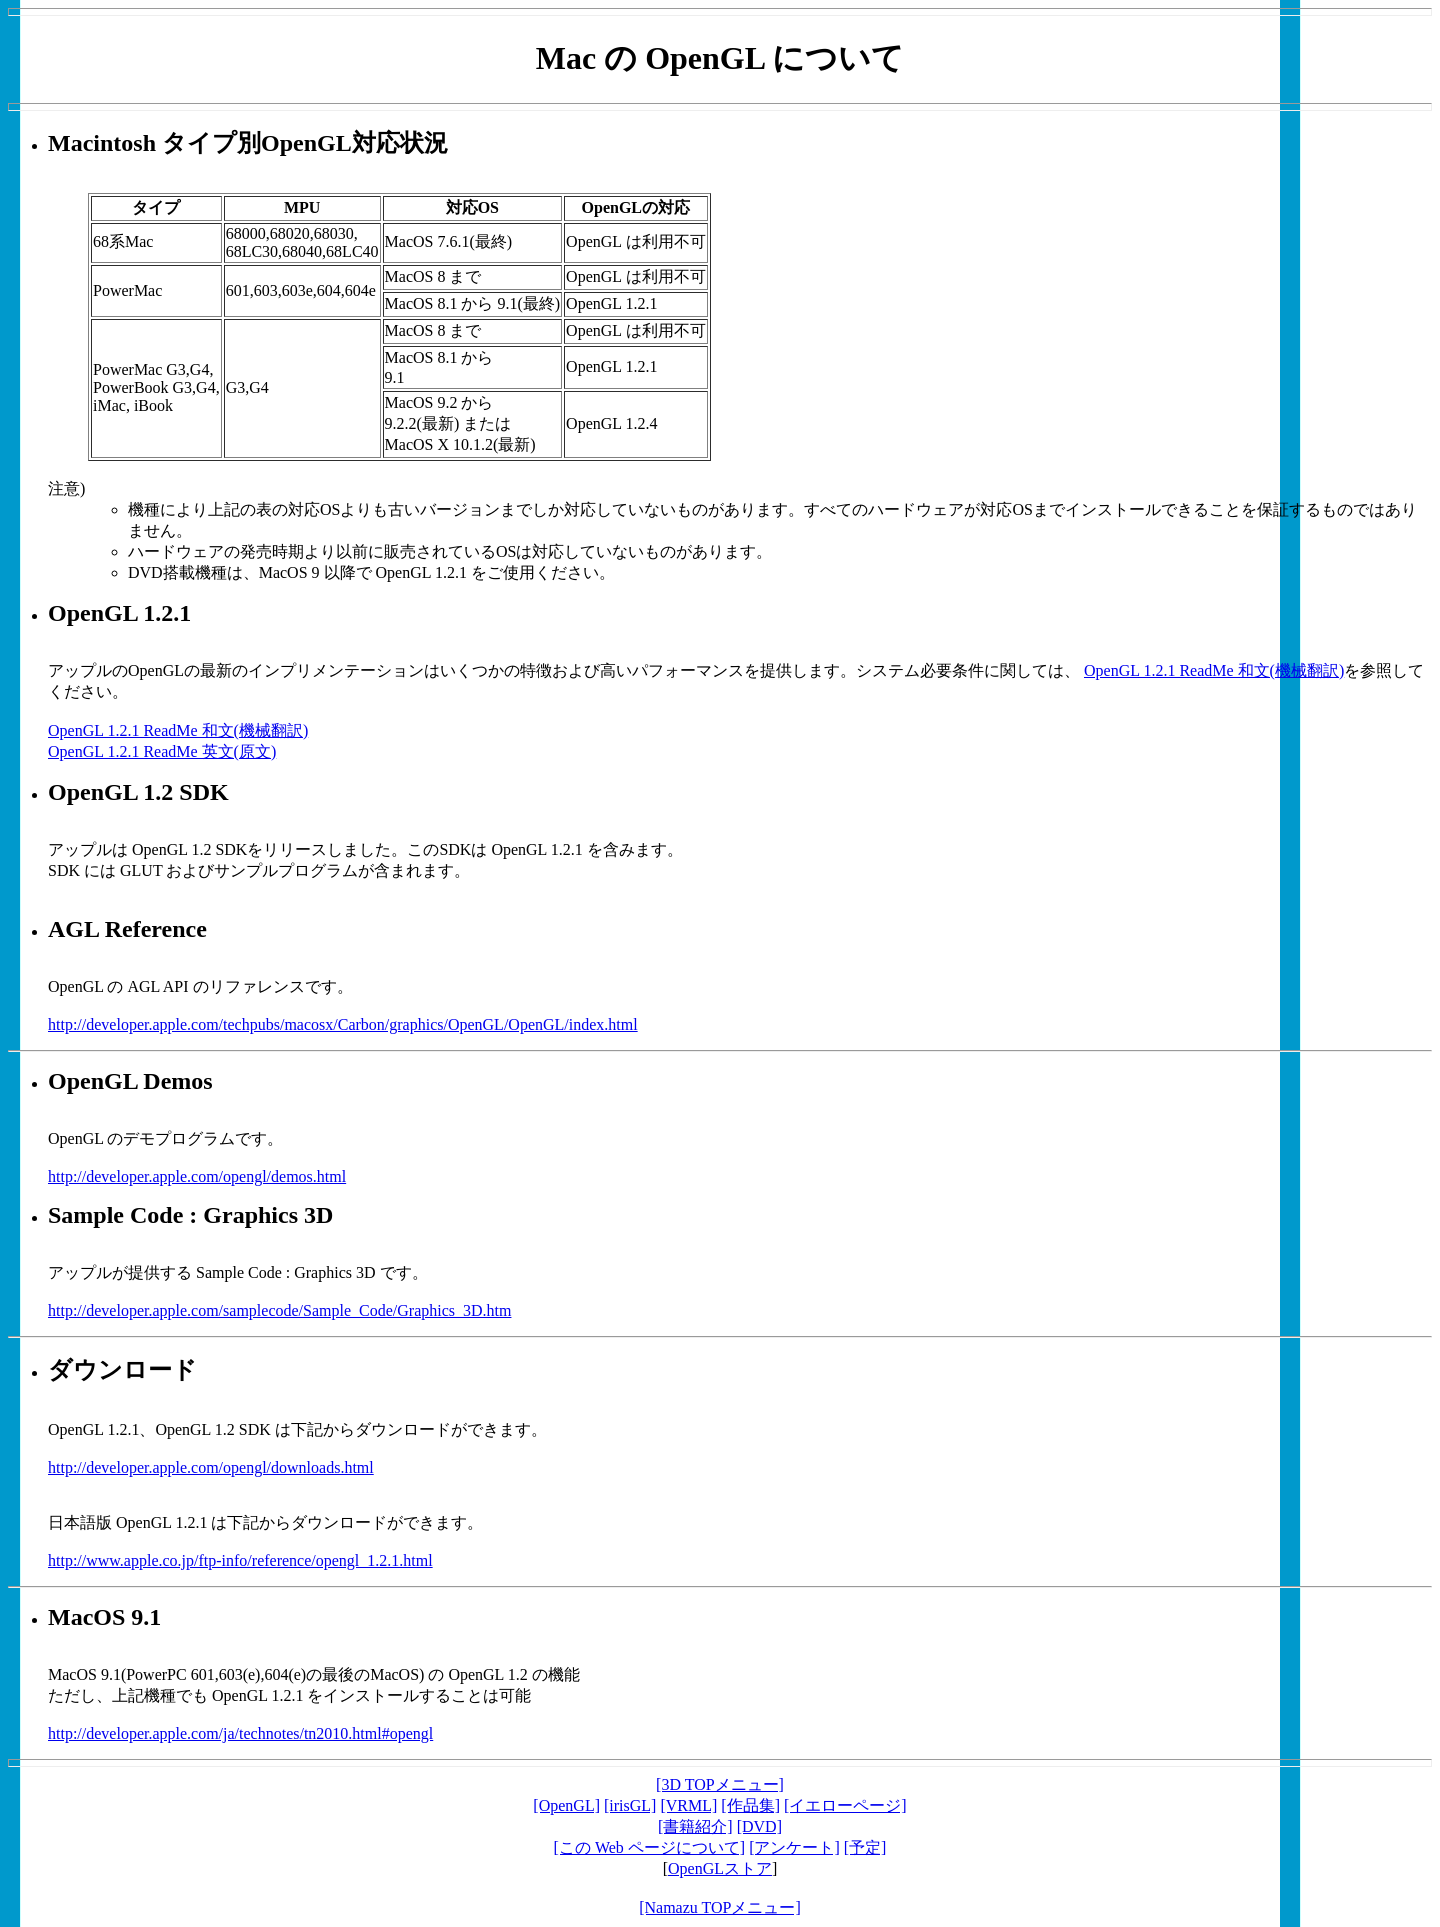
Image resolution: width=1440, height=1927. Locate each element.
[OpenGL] (566, 1805)
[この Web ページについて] (650, 1847)
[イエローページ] (845, 1805)
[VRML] (688, 1805)
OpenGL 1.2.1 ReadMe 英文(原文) (162, 751)
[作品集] (750, 1805)
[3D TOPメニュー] (720, 1784)
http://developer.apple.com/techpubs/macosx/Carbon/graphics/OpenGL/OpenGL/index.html (343, 1024)
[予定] (865, 1847)
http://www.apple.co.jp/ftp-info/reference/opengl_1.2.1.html (240, 1560)
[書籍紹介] (695, 1826)
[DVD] (759, 1826)
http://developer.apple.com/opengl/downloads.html (211, 1467)
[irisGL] (630, 1805)
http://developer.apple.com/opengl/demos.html (197, 1176)
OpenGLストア (720, 1868)
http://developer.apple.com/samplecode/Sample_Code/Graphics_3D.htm (279, 1310)
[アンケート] (794, 1847)
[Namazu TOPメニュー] (720, 1907)
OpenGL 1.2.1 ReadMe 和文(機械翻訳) (1214, 670)
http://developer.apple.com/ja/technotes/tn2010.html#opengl (240, 1733)
